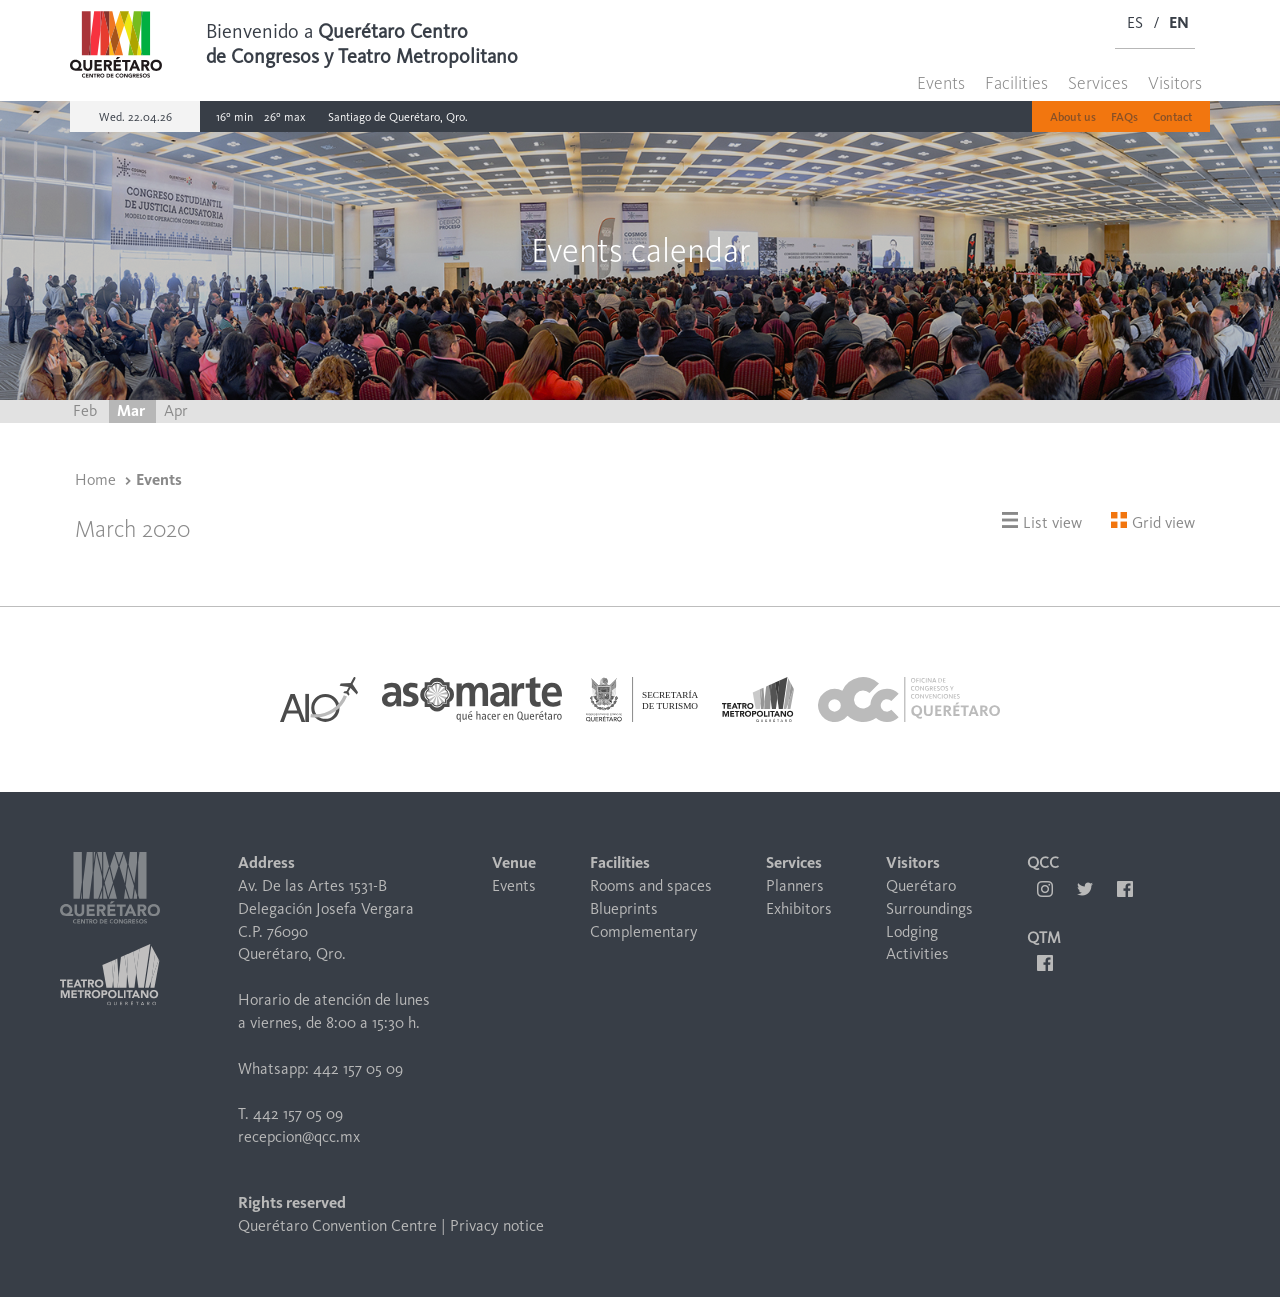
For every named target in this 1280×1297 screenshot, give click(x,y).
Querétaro (921, 885)
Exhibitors (799, 908)
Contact (1172, 117)
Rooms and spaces (651, 885)
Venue (514, 862)
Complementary (644, 931)
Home (95, 479)
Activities (917, 953)
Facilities (1016, 83)
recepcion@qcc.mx (299, 1136)
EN (1179, 22)
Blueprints (624, 908)
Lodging (912, 931)
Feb (87, 410)
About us (1073, 117)
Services (1098, 83)
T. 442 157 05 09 (290, 1113)
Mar (132, 410)
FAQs (1124, 117)
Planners (795, 885)
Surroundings (929, 908)
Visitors (1175, 83)
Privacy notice (497, 1225)
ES (1135, 22)
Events (941, 83)
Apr (176, 410)
